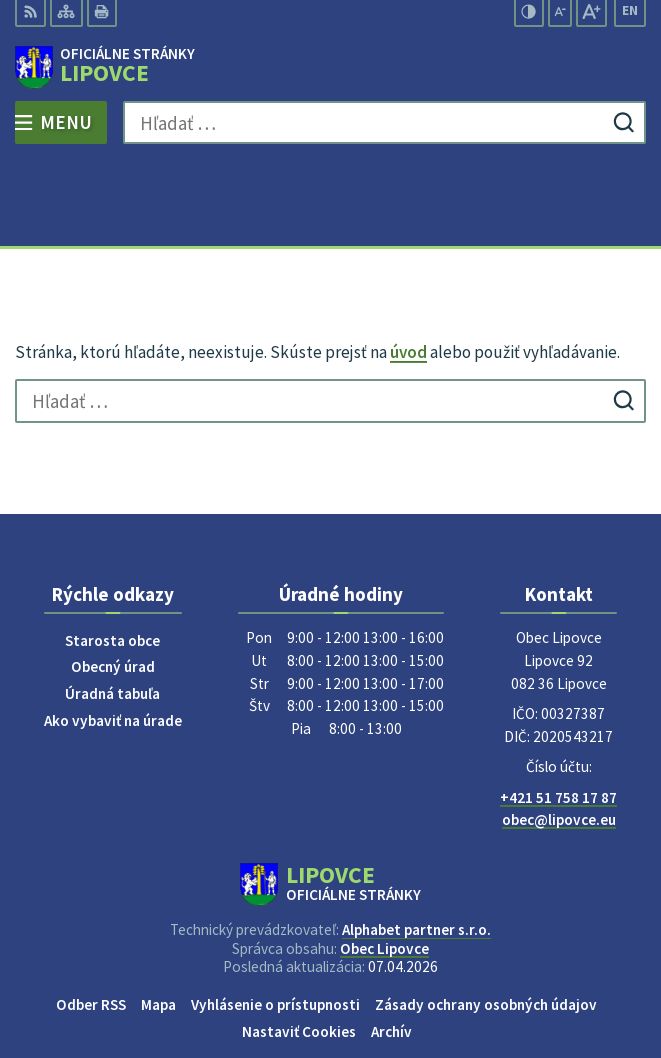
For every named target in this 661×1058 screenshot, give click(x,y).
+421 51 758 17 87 (558, 710)
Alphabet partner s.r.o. (416, 843)
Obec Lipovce (384, 861)
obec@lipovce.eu (559, 733)
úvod (408, 266)
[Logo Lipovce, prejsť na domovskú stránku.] (330, 68)
